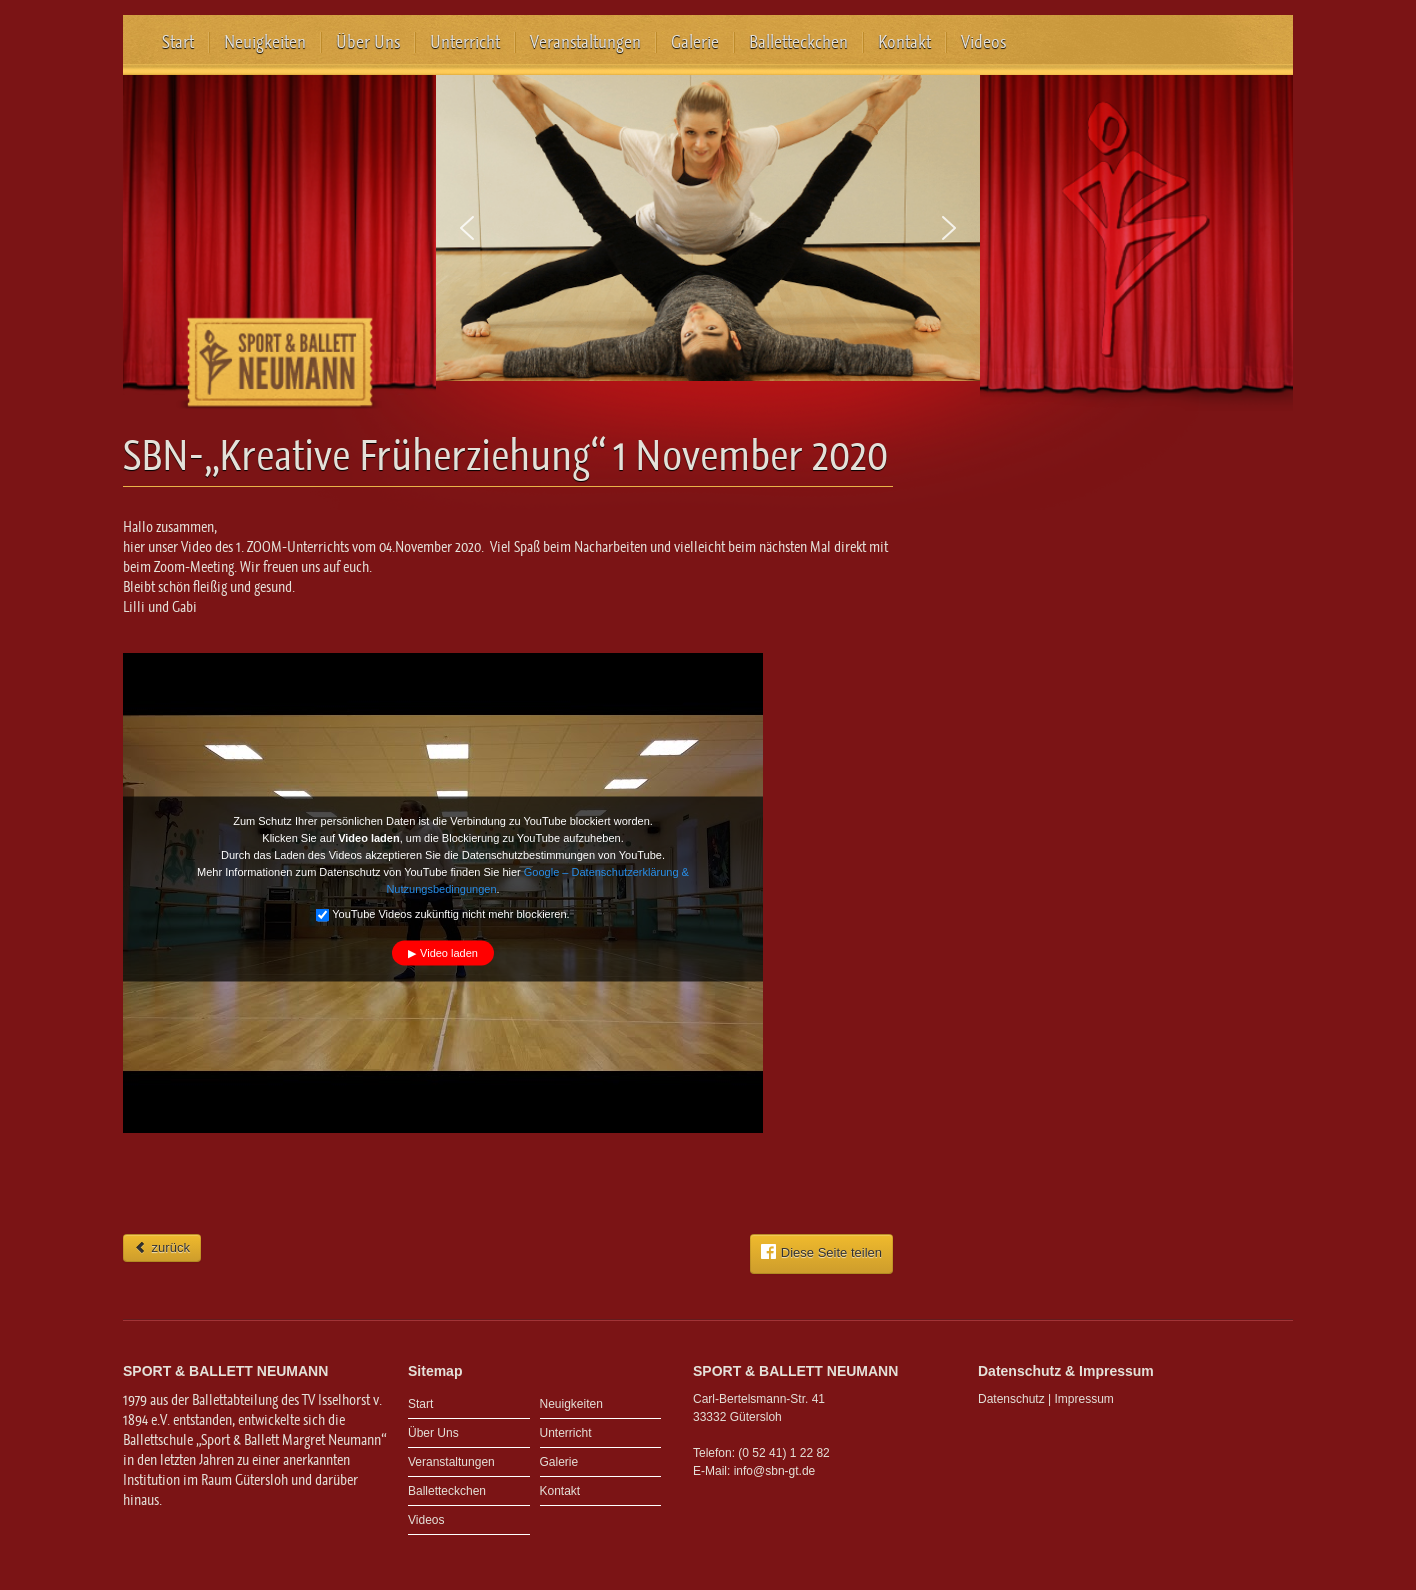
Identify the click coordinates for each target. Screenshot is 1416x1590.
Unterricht (465, 42)
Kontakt (904, 42)
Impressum (1084, 1399)
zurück (162, 1247)
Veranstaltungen (585, 42)
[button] (467, 228)
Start (178, 42)
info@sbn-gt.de (775, 1471)
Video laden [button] (449, 953)
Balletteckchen (798, 42)
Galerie (695, 42)
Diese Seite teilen (821, 1252)
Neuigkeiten (265, 42)
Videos (983, 42)
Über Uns (368, 42)
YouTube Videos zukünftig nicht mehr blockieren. (442, 915)
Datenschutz (1011, 1399)
